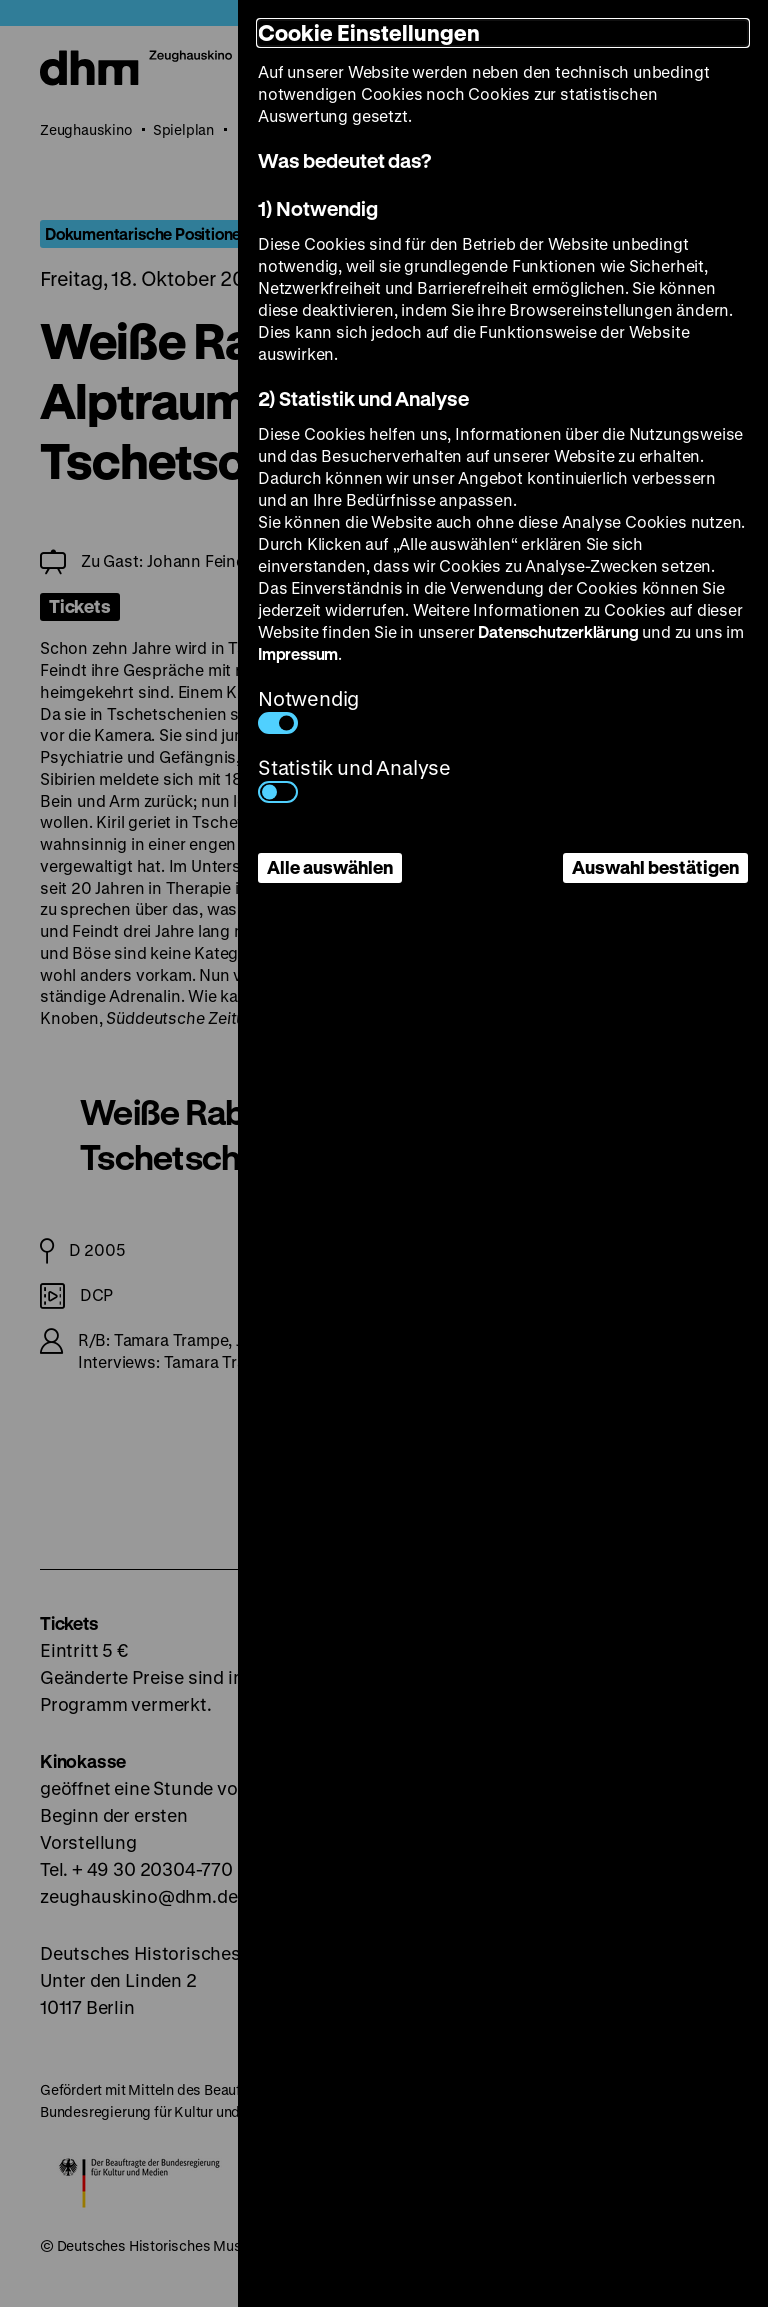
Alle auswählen (330, 867)
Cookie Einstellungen (369, 32)
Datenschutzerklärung (558, 631)
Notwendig (308, 709)
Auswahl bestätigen (655, 867)
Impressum (298, 653)
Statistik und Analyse (354, 778)
